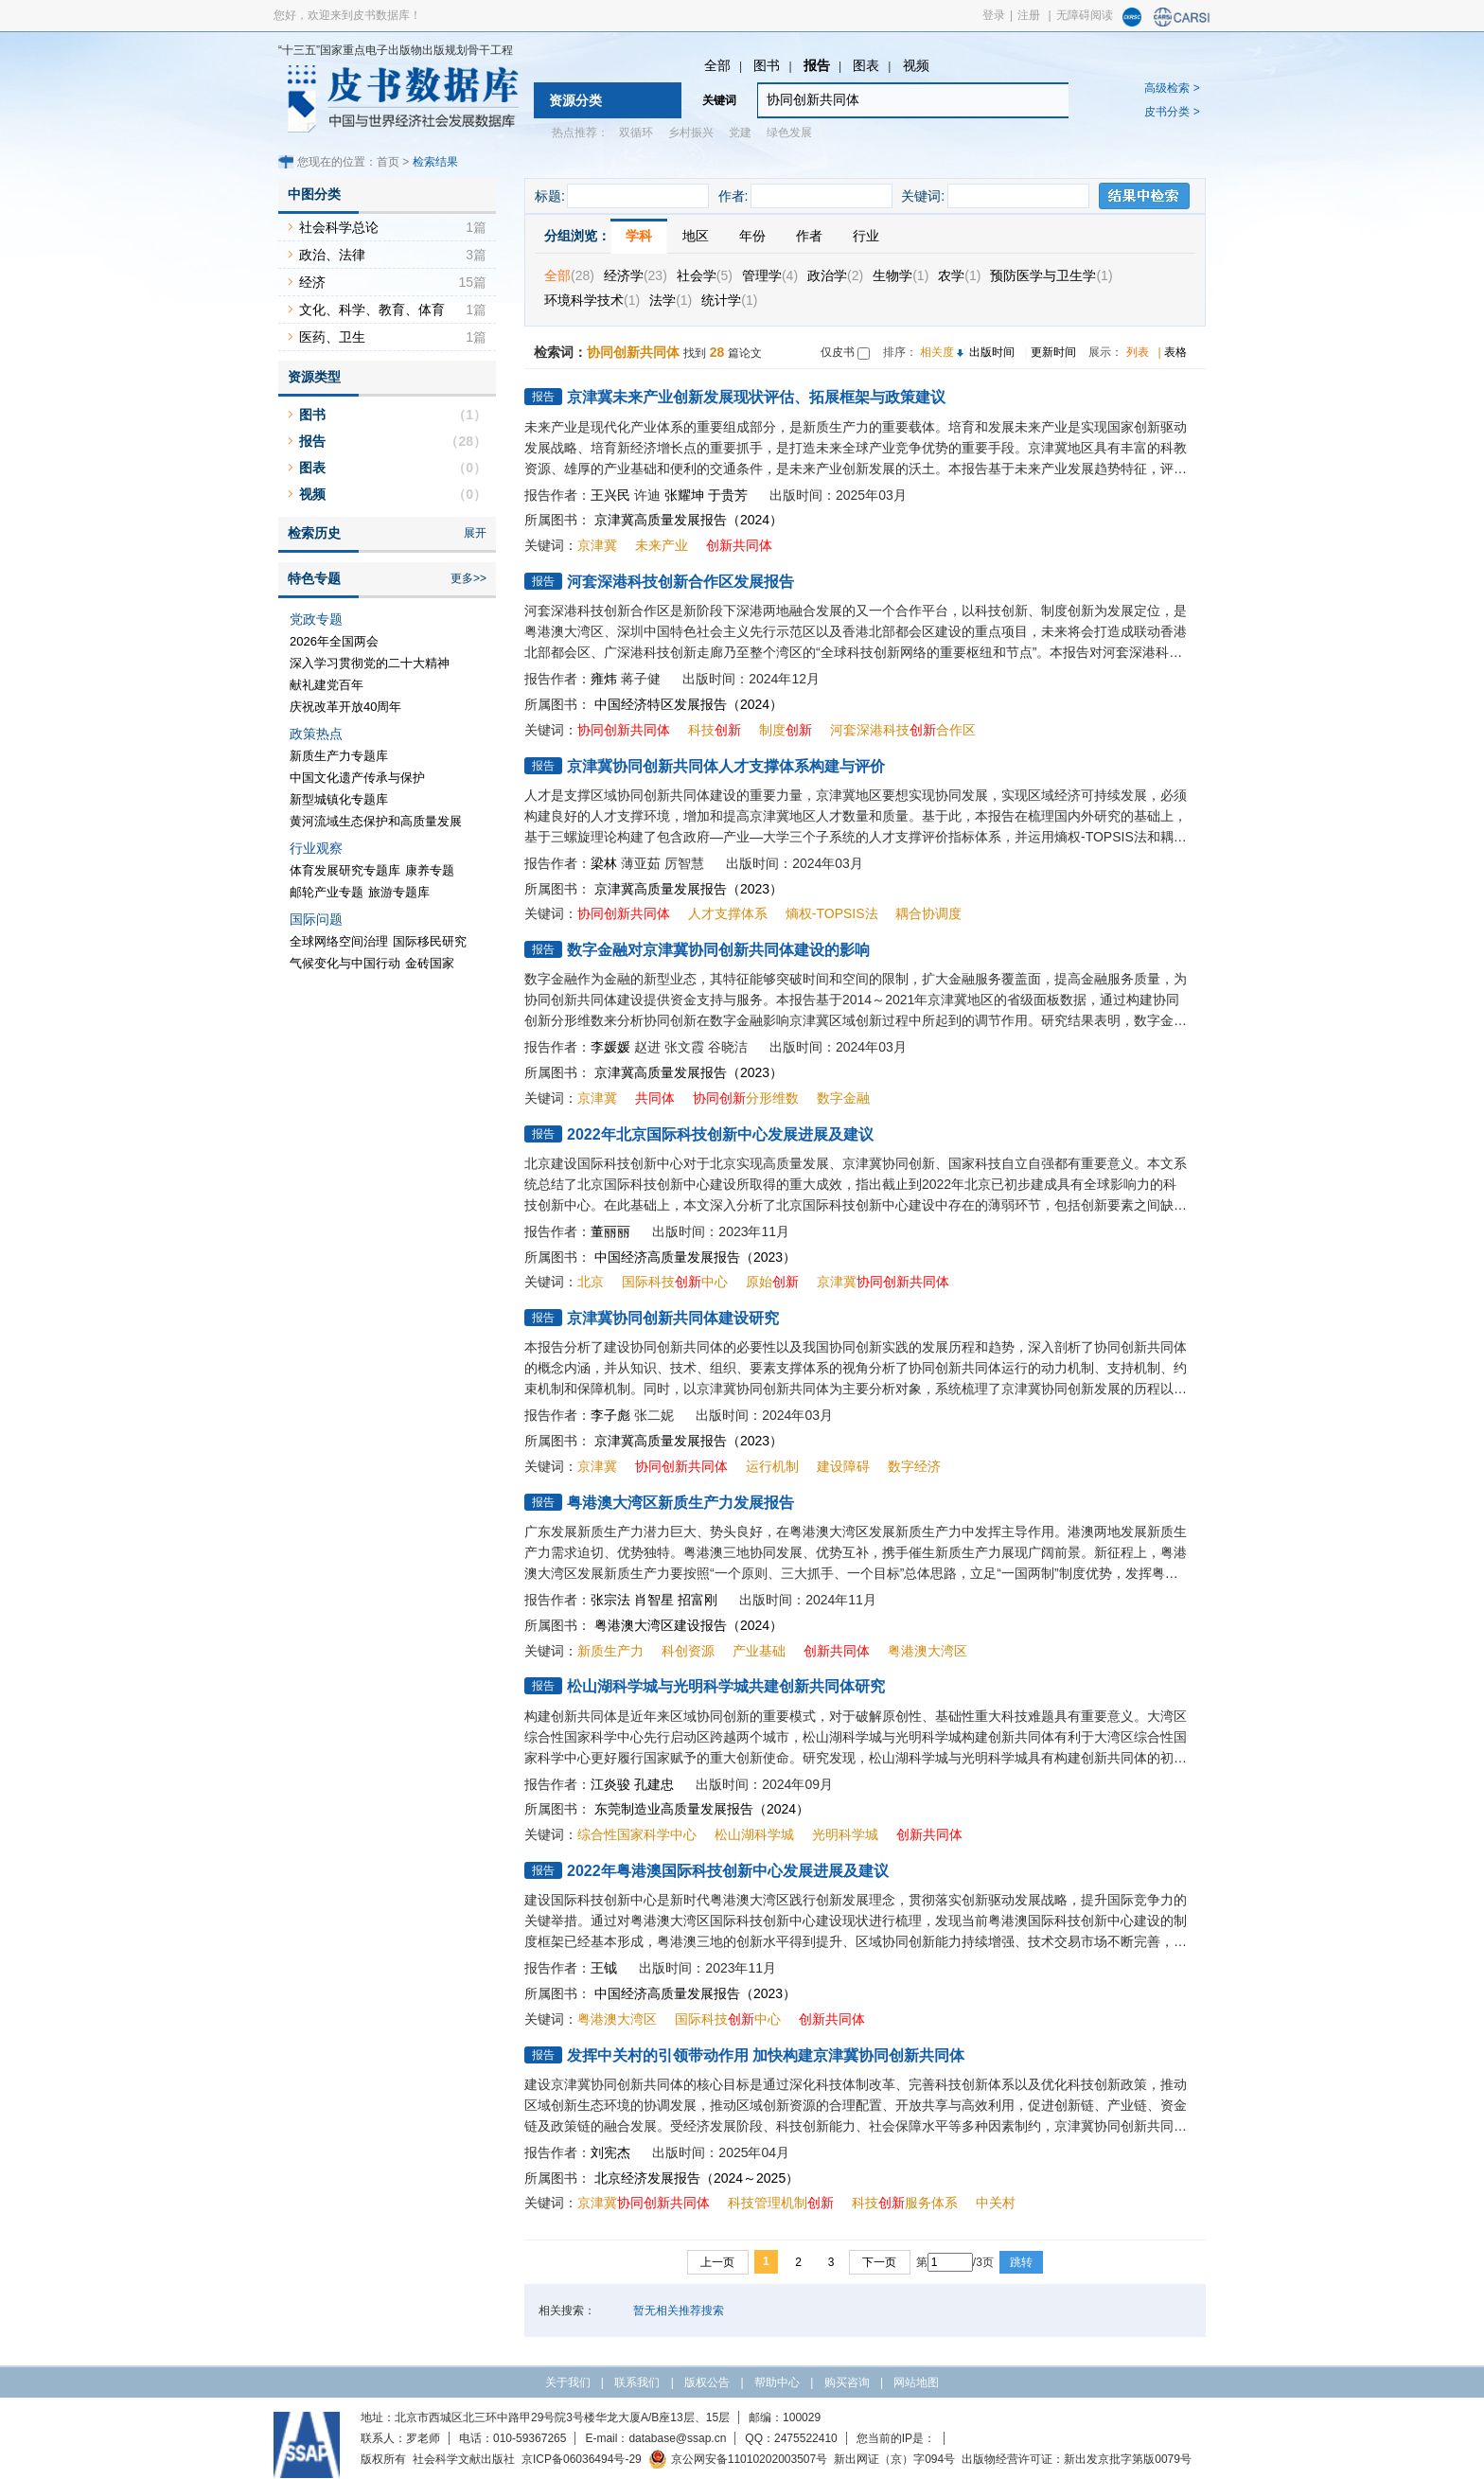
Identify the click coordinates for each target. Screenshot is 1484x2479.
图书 (766, 65)
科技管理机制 (781, 2202)
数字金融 (843, 1098)
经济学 (635, 275)
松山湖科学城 (754, 1834)
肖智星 (654, 1599)
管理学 (770, 275)
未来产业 (661, 545)
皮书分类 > (1171, 111)
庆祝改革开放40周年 (345, 706)
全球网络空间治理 (339, 941)
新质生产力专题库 (339, 756)
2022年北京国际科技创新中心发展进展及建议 (720, 1134)
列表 (1137, 352)
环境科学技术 (592, 300)
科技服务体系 (905, 2202)
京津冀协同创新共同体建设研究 (673, 1318)
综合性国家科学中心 (637, 1834)
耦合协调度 (928, 913)
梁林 (604, 863)
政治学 (835, 275)
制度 (785, 729)
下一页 (879, 2262)
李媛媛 (610, 1046)
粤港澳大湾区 (927, 1650)
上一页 (717, 2262)
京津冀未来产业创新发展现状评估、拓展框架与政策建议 (756, 397)
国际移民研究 (430, 941)
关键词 (719, 100)
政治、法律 (332, 254)
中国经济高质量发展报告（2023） (695, 1257)
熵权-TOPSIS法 (832, 913)
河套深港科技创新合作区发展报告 (680, 582)
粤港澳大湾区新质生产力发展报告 (680, 1503)
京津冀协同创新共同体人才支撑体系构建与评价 (726, 766)
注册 (1028, 15)
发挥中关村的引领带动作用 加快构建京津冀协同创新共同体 (765, 2055)
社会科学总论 (339, 227)
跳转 (1021, 2262)
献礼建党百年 (326, 685)
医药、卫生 (332, 337)
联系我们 (637, 2382)
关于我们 (568, 2382)
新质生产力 (610, 1650)
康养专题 (429, 870)
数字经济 (914, 1466)
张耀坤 (684, 495)
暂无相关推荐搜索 (678, 2310)
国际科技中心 (675, 1281)
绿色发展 (789, 132)
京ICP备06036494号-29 (581, 2459)
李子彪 (610, 1415)
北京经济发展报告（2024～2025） (696, 2178)
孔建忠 (654, 1784)
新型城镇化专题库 (339, 799)
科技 (714, 729)
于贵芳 (728, 495)
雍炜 (604, 678)
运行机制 (772, 1466)
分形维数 (746, 1098)
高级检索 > (1171, 88)
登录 (993, 15)
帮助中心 (777, 2382)
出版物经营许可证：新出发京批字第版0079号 (1077, 2459)
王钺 (604, 1967)
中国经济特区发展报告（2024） (688, 704)
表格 (1175, 352)
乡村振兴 (691, 132)
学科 (639, 235)
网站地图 (916, 2382)
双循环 (636, 132)
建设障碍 (843, 1466)
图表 (866, 65)
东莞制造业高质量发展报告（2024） (701, 1808)
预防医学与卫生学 (1051, 275)
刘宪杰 (610, 2152)
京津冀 (597, 545)
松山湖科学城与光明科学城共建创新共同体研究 (726, 1686)
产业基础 (759, 1650)
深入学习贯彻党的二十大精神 (370, 663)
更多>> (468, 578)
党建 (740, 132)
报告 (817, 65)
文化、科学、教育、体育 (372, 309)
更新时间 (1053, 352)
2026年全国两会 (334, 641)
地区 (695, 235)
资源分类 (575, 100)
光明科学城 (845, 1834)
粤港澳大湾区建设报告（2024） (688, 1625)
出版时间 (992, 352)
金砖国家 (429, 963)
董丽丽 (610, 1231)
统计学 (729, 300)
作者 (809, 235)
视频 (916, 65)
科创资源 (688, 1650)
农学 (959, 275)
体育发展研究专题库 (345, 870)
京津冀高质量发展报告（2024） (688, 519)
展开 (475, 533)
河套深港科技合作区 (903, 729)
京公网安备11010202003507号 (737, 2459)
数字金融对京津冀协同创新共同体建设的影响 (718, 950)
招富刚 (697, 1599)
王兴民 (610, 495)
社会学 (705, 275)
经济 (312, 282)
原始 (772, 1281)
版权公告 (707, 2382)
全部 (717, 65)
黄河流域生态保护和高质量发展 (376, 821)
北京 (590, 1281)
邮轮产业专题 (326, 892)
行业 (866, 235)
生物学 (900, 275)
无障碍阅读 (1084, 15)
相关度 (937, 352)
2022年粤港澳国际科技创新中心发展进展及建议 (728, 1871)
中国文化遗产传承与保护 (357, 777)
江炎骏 (610, 1784)
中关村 (996, 2202)
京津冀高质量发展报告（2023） (688, 888)
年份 (752, 235)
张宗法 (610, 1599)
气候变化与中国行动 (345, 963)
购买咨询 (847, 2382)
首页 (388, 161)
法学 (670, 300)
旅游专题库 (399, 892)
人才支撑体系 (728, 913)
